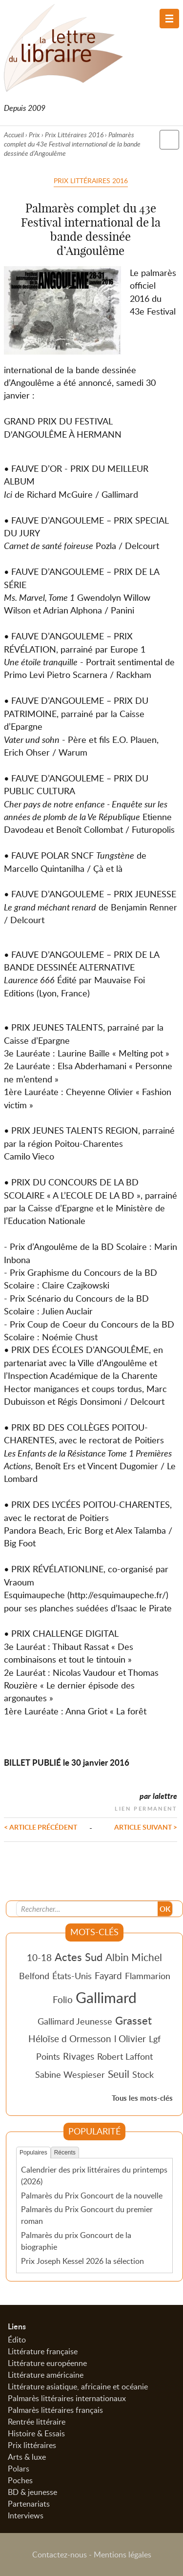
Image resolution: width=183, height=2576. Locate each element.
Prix (34, 134)
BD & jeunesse (32, 2492)
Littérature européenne (47, 2363)
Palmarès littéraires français (55, 2410)
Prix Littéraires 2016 (74, 134)
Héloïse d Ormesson (69, 2038)
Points (48, 2056)
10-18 (39, 1957)
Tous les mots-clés (142, 2098)
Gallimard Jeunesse (75, 2021)
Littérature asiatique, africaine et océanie (78, 2386)
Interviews (25, 2515)
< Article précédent (40, 1827)
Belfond (34, 1976)
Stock (143, 2074)
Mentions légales (122, 2554)
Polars (18, 2468)
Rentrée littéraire (36, 2421)
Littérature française (43, 2351)
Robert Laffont (125, 2056)
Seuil (118, 2074)
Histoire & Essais (36, 2433)
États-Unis (72, 1976)
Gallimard (106, 1997)
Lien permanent (146, 1807)
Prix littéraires (32, 2445)
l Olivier (130, 2038)
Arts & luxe (27, 2456)
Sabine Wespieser (70, 2074)
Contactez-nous (59, 2554)
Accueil (14, 134)
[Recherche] (87, 1908)
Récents (65, 2152)
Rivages (78, 2056)
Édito (17, 2339)
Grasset (133, 2020)
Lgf (155, 2039)
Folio (63, 1999)
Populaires (33, 2152)
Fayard (108, 1975)
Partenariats (29, 2503)
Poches (20, 2480)
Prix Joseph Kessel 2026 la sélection (82, 2261)
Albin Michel (133, 1957)
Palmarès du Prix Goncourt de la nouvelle (92, 2195)
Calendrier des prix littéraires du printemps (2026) (94, 2175)
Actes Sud (78, 1956)
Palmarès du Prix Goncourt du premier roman (87, 2215)
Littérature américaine (45, 2374)
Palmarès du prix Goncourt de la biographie (76, 2241)
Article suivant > (145, 1827)
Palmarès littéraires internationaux (67, 2398)
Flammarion (147, 1976)
